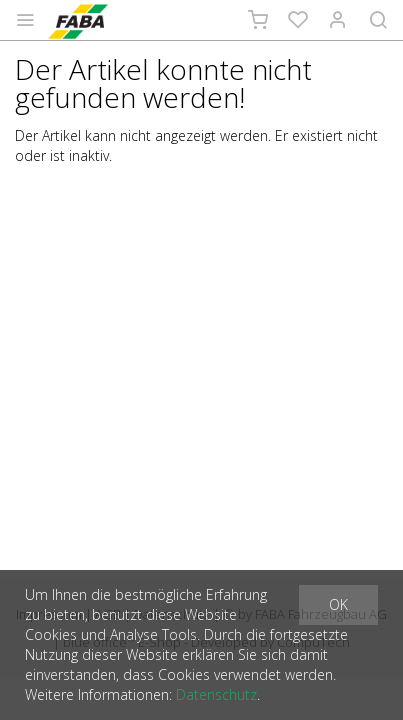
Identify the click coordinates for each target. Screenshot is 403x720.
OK (338, 604)
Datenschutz (216, 694)
